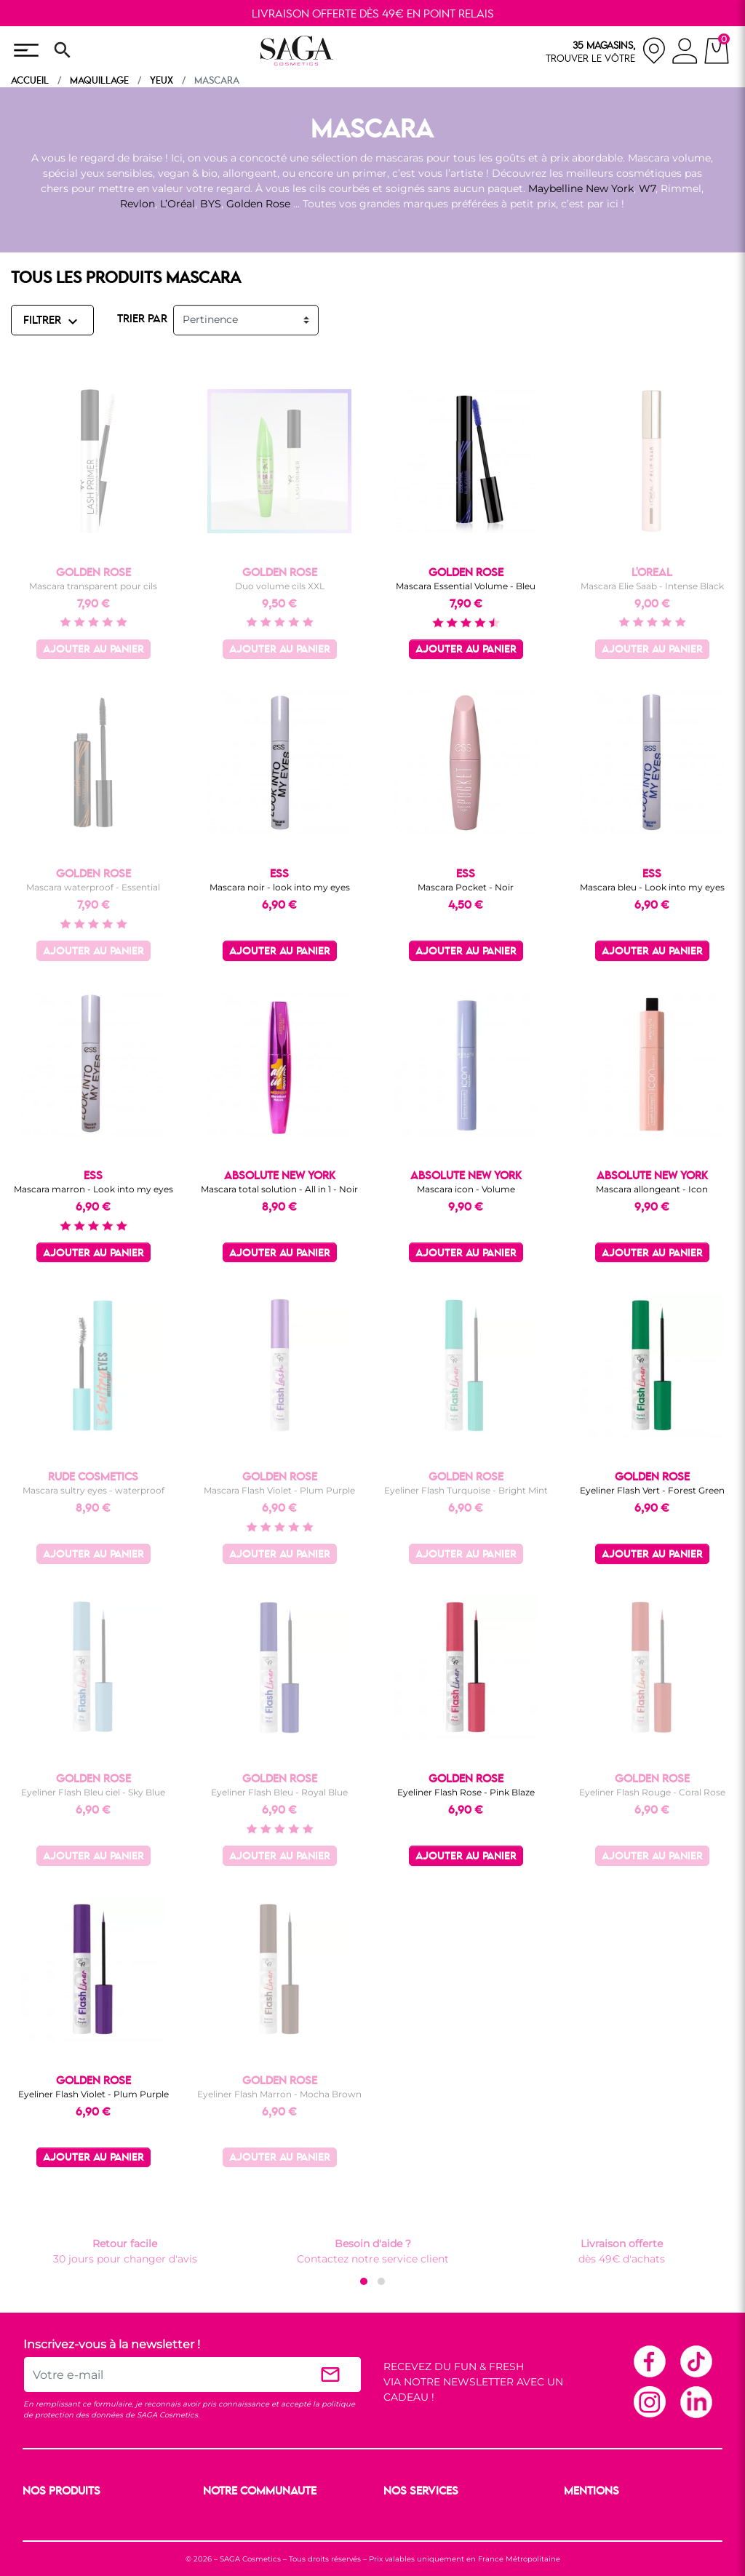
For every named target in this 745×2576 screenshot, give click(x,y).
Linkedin (695, 2401)
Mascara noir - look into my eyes (280, 887)
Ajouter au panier (93, 650)
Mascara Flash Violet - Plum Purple (279, 1490)
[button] (363, 2281)
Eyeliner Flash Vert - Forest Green (652, 1490)
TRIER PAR (142, 319)
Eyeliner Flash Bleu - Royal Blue (279, 1792)
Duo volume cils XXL (279, 586)
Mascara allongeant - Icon (652, 1189)
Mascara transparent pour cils (93, 586)
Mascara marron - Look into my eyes (93, 1189)
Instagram (649, 2401)
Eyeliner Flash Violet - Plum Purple (93, 2094)
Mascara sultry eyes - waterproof (93, 1490)
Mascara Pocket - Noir (466, 887)
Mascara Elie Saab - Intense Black (652, 586)
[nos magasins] (606, 50)
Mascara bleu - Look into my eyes (652, 887)
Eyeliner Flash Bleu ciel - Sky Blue (93, 1792)
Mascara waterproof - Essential (93, 887)
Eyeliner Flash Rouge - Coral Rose (652, 1792)
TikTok (695, 2360)
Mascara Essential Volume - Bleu (465, 586)
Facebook (649, 2360)
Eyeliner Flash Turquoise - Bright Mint (466, 1490)
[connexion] (685, 53)
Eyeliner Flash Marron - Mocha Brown (279, 2094)
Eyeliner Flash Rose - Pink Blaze (466, 1792)
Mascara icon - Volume (466, 1189)
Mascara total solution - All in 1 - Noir (279, 1189)
